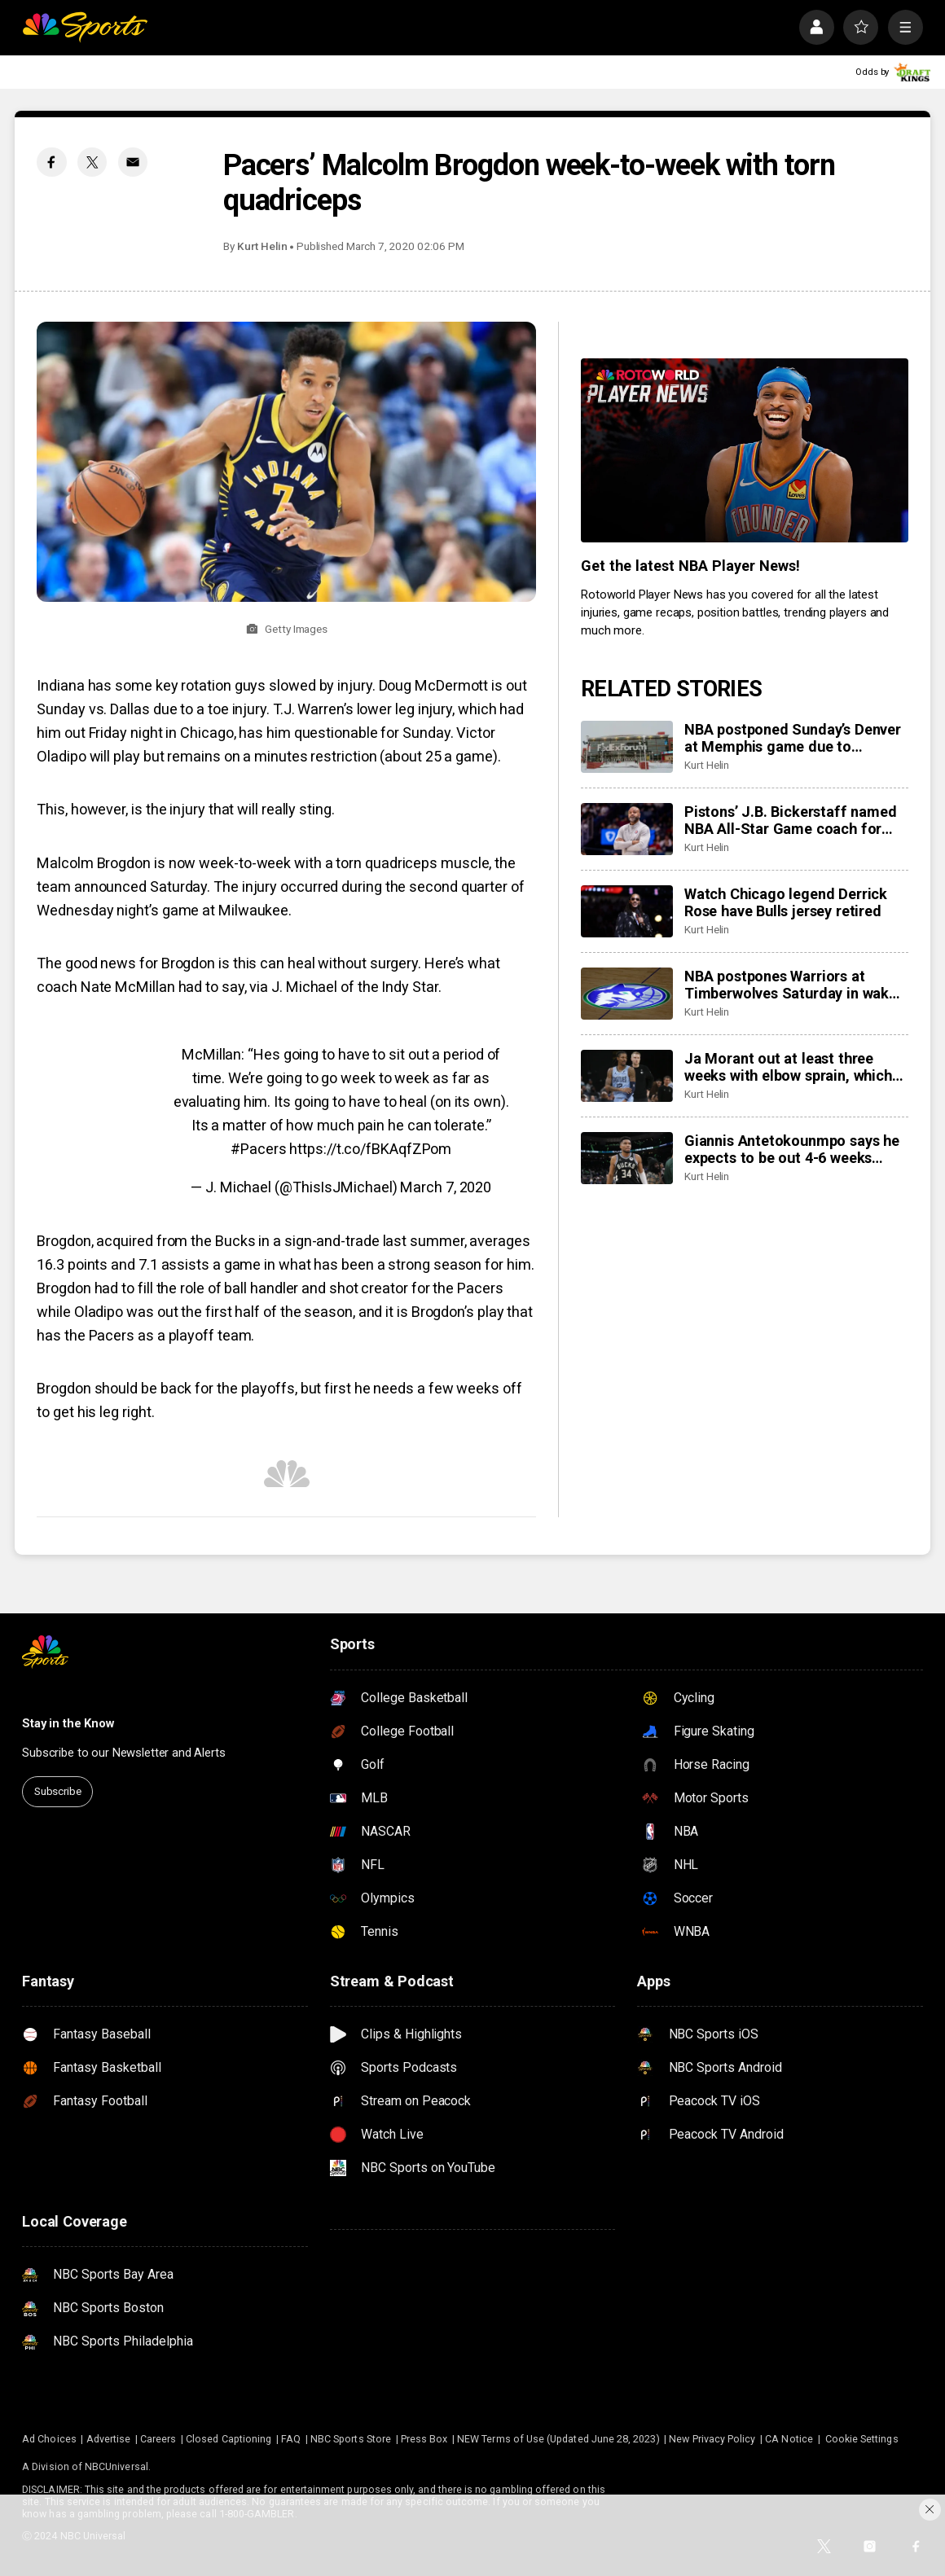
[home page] (84, 27)
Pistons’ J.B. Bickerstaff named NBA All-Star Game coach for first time (790, 820)
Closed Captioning (228, 2439)
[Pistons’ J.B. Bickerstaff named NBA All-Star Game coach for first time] (627, 829)
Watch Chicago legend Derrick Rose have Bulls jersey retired (785, 902)
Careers (158, 2439)
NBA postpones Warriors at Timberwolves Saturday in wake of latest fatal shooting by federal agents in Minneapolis (790, 985)
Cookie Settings (862, 2439)
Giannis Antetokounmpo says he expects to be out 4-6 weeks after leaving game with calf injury (791, 1149)
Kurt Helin (262, 245)
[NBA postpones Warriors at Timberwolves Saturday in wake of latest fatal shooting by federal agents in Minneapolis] (627, 994)
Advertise (108, 2439)
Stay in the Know (68, 1723)
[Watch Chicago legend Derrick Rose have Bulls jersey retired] (627, 911)
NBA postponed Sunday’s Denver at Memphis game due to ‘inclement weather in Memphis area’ (792, 738)
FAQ (291, 2439)
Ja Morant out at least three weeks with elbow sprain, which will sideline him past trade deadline (788, 1067)
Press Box (424, 2439)
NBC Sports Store (350, 2439)
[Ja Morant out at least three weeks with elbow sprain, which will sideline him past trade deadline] (627, 1076)
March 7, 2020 (445, 1187)
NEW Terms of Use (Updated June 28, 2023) (558, 2439)
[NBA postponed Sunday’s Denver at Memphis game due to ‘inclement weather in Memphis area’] (627, 747)
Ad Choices (49, 2439)
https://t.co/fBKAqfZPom (370, 1148)
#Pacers (258, 1148)
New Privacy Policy (712, 2439)
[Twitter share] (92, 162)
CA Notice (789, 2439)
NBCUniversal (116, 2466)
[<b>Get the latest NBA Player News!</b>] (744, 450)
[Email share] (132, 162)
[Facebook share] (51, 162)
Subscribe (57, 1790)
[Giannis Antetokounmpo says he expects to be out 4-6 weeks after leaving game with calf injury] (627, 1158)
